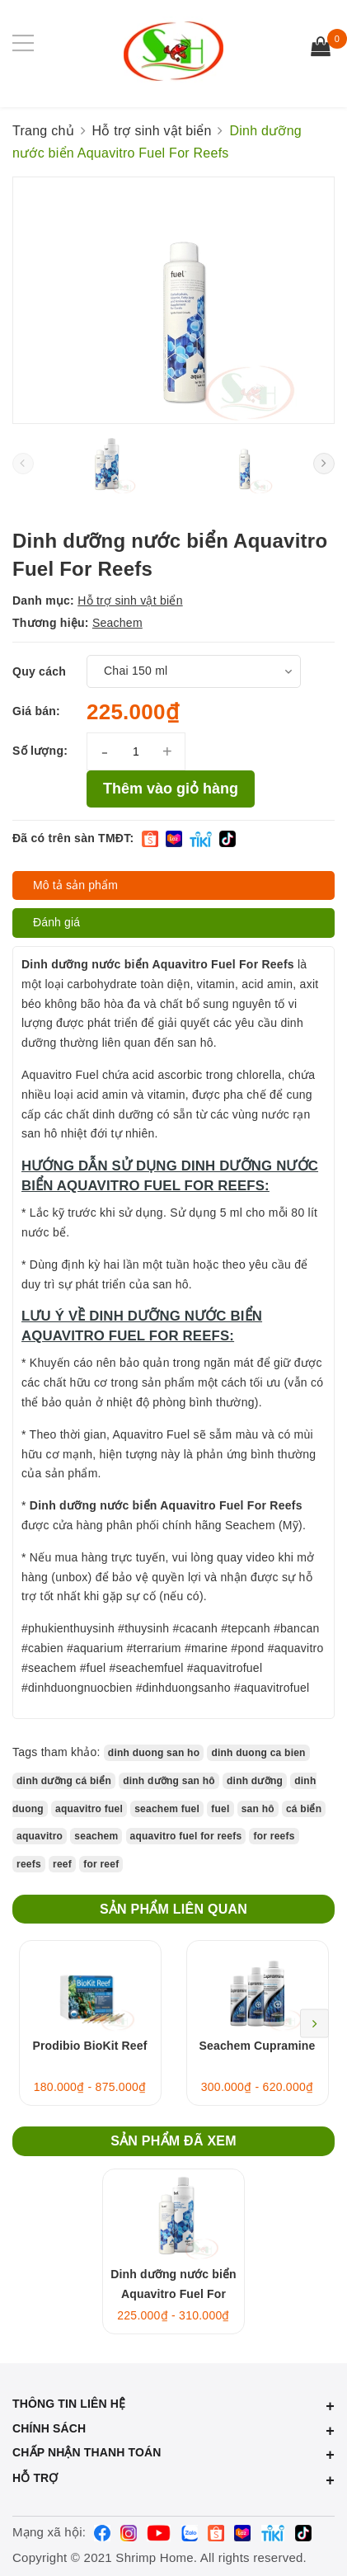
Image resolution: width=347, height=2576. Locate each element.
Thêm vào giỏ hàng (170, 788)
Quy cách (39, 671)
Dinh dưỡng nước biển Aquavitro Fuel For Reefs (173, 2294)
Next (314, 2023)
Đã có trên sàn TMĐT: (73, 838)
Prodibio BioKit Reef (90, 2045)
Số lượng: (40, 750)
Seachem (117, 622)
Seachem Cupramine (257, 2045)
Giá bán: (36, 711)
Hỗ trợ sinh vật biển (129, 600)
